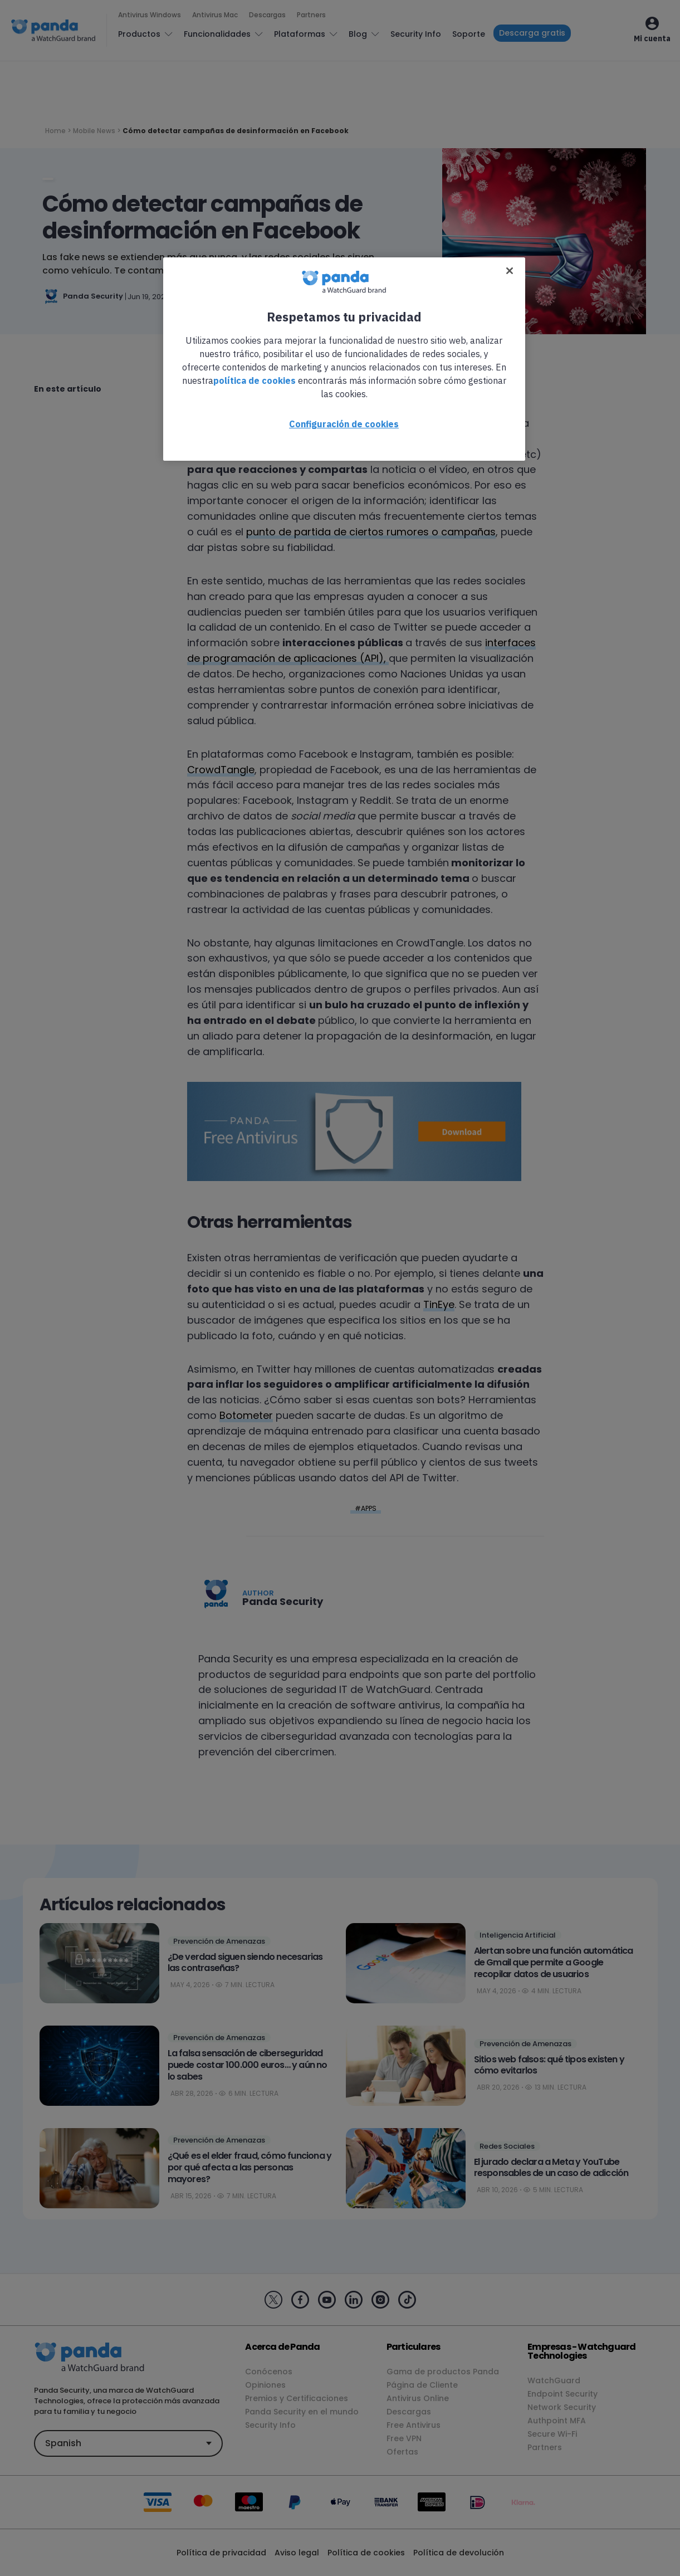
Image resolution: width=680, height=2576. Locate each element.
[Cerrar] (509, 270)
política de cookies (254, 380)
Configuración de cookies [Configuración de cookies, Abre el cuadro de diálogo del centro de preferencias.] (344, 424)
